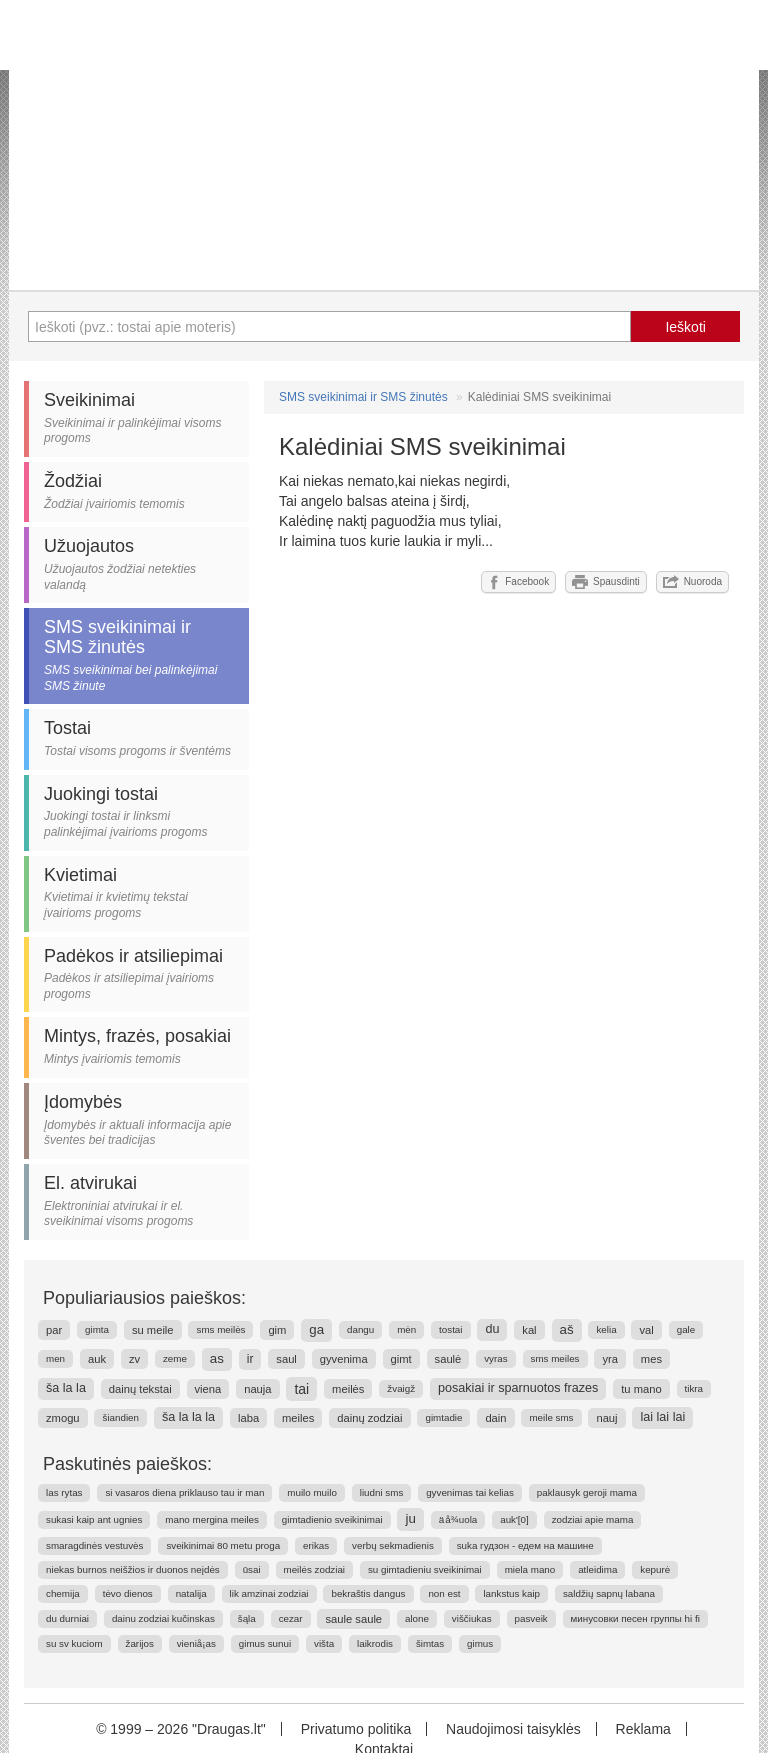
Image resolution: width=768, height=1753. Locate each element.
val (646, 1330)
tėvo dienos (128, 1593)
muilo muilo (312, 1492)
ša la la (66, 1388)
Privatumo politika (356, 1729)
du (492, 1329)
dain (495, 1418)
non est (444, 1593)
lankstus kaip (511, 1593)
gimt (401, 1359)
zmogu (63, 1418)
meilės (348, 1389)
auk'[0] (514, 1519)
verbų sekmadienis (393, 1545)
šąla (247, 1618)
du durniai (67, 1618)
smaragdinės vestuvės (94, 1545)
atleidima (597, 1569)
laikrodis (375, 1643)
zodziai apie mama (593, 1519)
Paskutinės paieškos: (127, 1464)
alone (417, 1618)
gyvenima (344, 1359)
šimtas (430, 1643)
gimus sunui (265, 1643)
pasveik (531, 1618)
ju (410, 1518)
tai (301, 1389)
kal (529, 1330)
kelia (606, 1329)
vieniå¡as (196, 1643)
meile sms (551, 1417)
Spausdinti (606, 582)
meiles (298, 1418)
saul (286, 1359)
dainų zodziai (369, 1418)
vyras (495, 1358)
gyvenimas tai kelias (470, 1492)
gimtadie (443, 1417)
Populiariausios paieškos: (144, 1298)
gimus (480, 1643)
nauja (257, 1389)
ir (250, 1359)
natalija (191, 1593)
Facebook (518, 582)
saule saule (353, 1619)
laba (248, 1418)
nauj (606, 1418)
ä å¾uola (458, 1519)
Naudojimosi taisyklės (513, 1729)
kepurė (655, 1569)
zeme (175, 1358)
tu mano (641, 1389)
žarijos (140, 1643)
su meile (153, 1330)
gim (277, 1330)
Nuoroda (692, 582)
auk (97, 1359)
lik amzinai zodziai (269, 1593)
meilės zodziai (315, 1569)
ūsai (252, 1569)
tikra (694, 1388)
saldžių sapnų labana (609, 1593)
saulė (448, 1359)
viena (208, 1389)
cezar (291, 1618)
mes (651, 1359)
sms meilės (220, 1329)
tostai (450, 1329)
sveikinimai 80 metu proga (223, 1545)
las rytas (64, 1492)
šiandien (120, 1417)
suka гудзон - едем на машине (525, 1545)
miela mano (530, 1569)
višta (324, 1643)
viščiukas (472, 1618)
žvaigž (401, 1388)
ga (316, 1329)
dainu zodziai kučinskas (163, 1618)
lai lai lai (662, 1417)
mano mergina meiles (212, 1519)
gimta (97, 1329)
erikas (316, 1545)
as (217, 1358)
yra (610, 1359)
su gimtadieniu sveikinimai (425, 1569)
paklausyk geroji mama (587, 1492)
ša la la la (188, 1417)
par (54, 1330)
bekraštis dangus (368, 1593)
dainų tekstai (140, 1389)
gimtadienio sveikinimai (332, 1519)
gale (686, 1329)
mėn (406, 1329)
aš (567, 1329)
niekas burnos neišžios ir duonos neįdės (133, 1569)
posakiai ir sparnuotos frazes (518, 1388)
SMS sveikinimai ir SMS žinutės (363, 397)
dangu (360, 1329)
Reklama (643, 1729)
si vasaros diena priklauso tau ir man (184, 1492)
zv (134, 1359)
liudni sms (382, 1492)
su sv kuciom (74, 1643)
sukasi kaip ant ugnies (94, 1519)
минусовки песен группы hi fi (635, 1618)
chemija (63, 1593)
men (55, 1358)
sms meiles (555, 1358)
